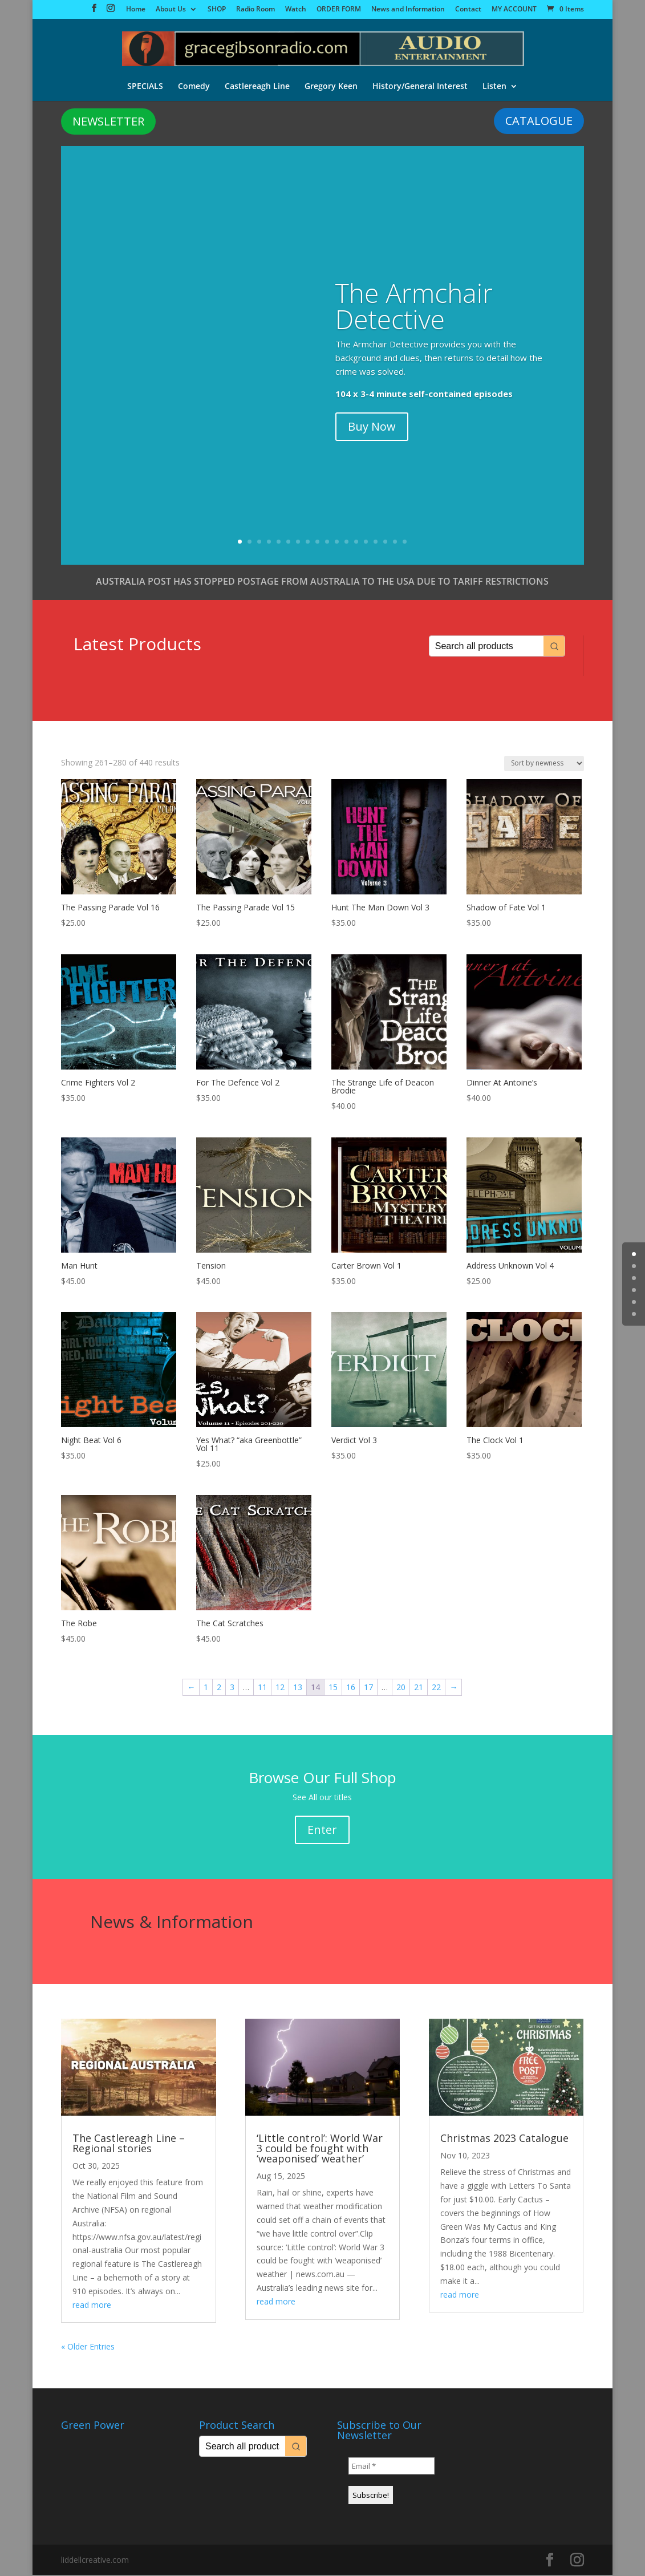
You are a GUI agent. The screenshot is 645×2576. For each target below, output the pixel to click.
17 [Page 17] (368, 1688)
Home (135, 10)
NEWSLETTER (108, 122)
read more (91, 2305)
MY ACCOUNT (514, 10)
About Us (171, 10)
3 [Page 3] (232, 1688)
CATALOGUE (539, 121)
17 (395, 543)
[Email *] (391, 2467)
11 (337, 543)
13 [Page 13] (297, 1688)
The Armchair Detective (414, 307)
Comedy (194, 85)
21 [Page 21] (418, 1688)
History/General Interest (420, 85)
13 (356, 543)
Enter (322, 1830)
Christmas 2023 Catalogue (504, 2139)
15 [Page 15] (333, 1688)
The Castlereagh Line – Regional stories (128, 2144)
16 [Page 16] (350, 1688)
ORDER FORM (339, 10)
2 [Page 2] (219, 1688)
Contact (468, 10)
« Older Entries (88, 2347)
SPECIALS (145, 85)
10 (327, 543)
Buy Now (372, 427)
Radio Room (255, 10)
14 (366, 543)
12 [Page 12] (280, 1688)
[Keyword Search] (486, 647)
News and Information (408, 10)
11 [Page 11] (262, 1688)
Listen (494, 85)
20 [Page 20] (400, 1688)
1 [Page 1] (206, 1688)
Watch (295, 10)
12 (346, 543)
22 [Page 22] (436, 1688)
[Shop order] (544, 764)
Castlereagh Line (257, 85)
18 (405, 543)
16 (385, 543)
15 (376, 543)
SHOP (217, 10)
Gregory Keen (331, 85)
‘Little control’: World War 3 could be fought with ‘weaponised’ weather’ (320, 2149)
